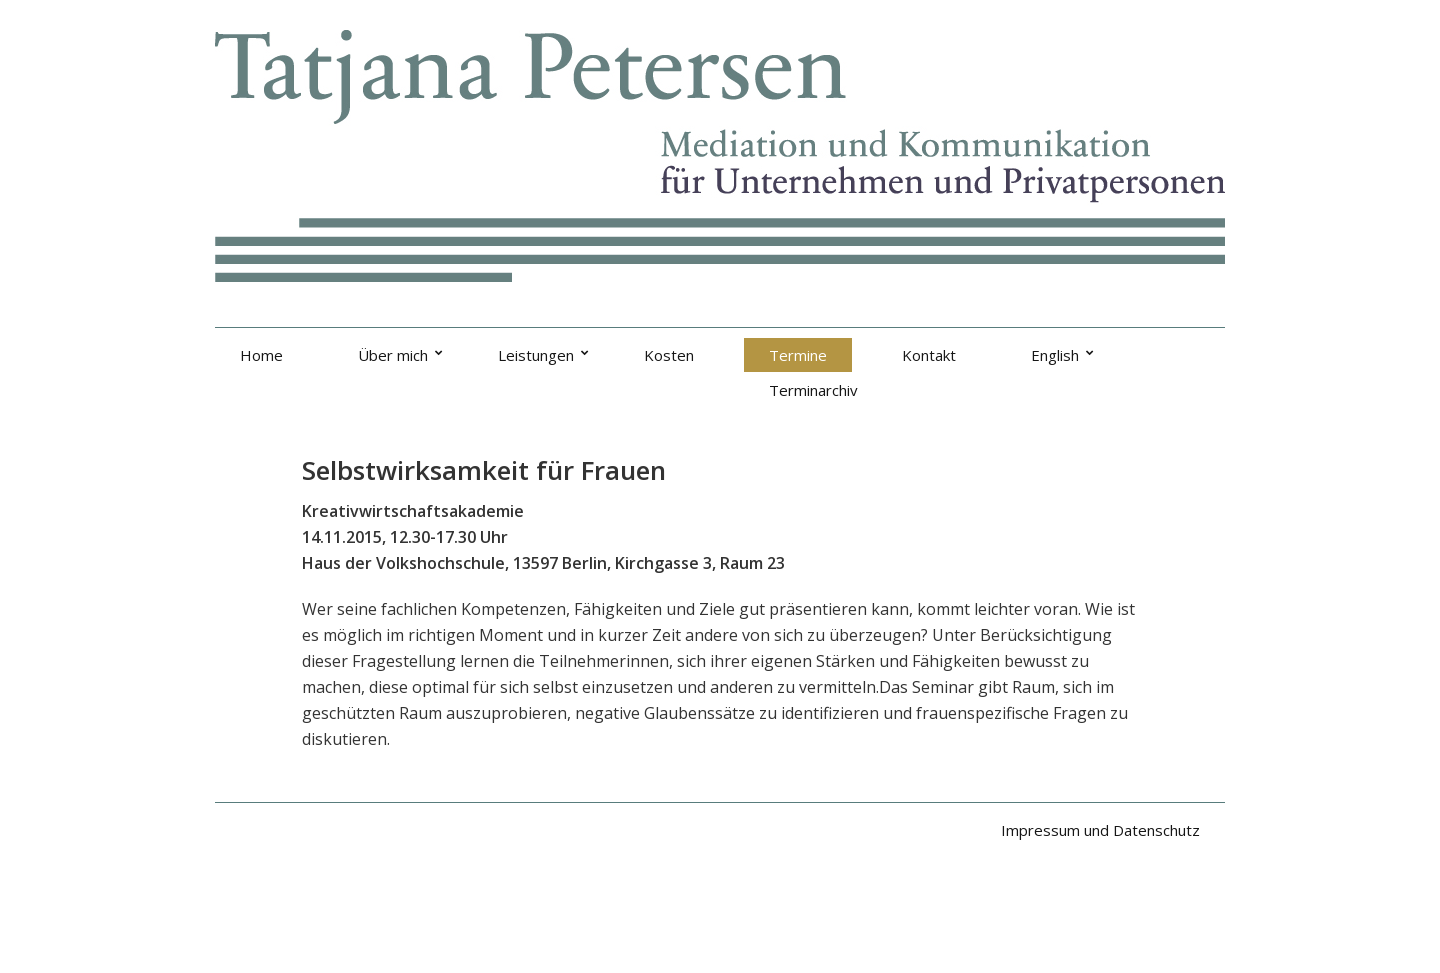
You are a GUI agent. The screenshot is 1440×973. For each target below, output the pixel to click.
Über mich (393, 355)
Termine (798, 355)
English (1055, 355)
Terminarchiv (813, 390)
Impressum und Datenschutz (1100, 830)
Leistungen (536, 355)
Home (261, 355)
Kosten (669, 355)
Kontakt (929, 355)
